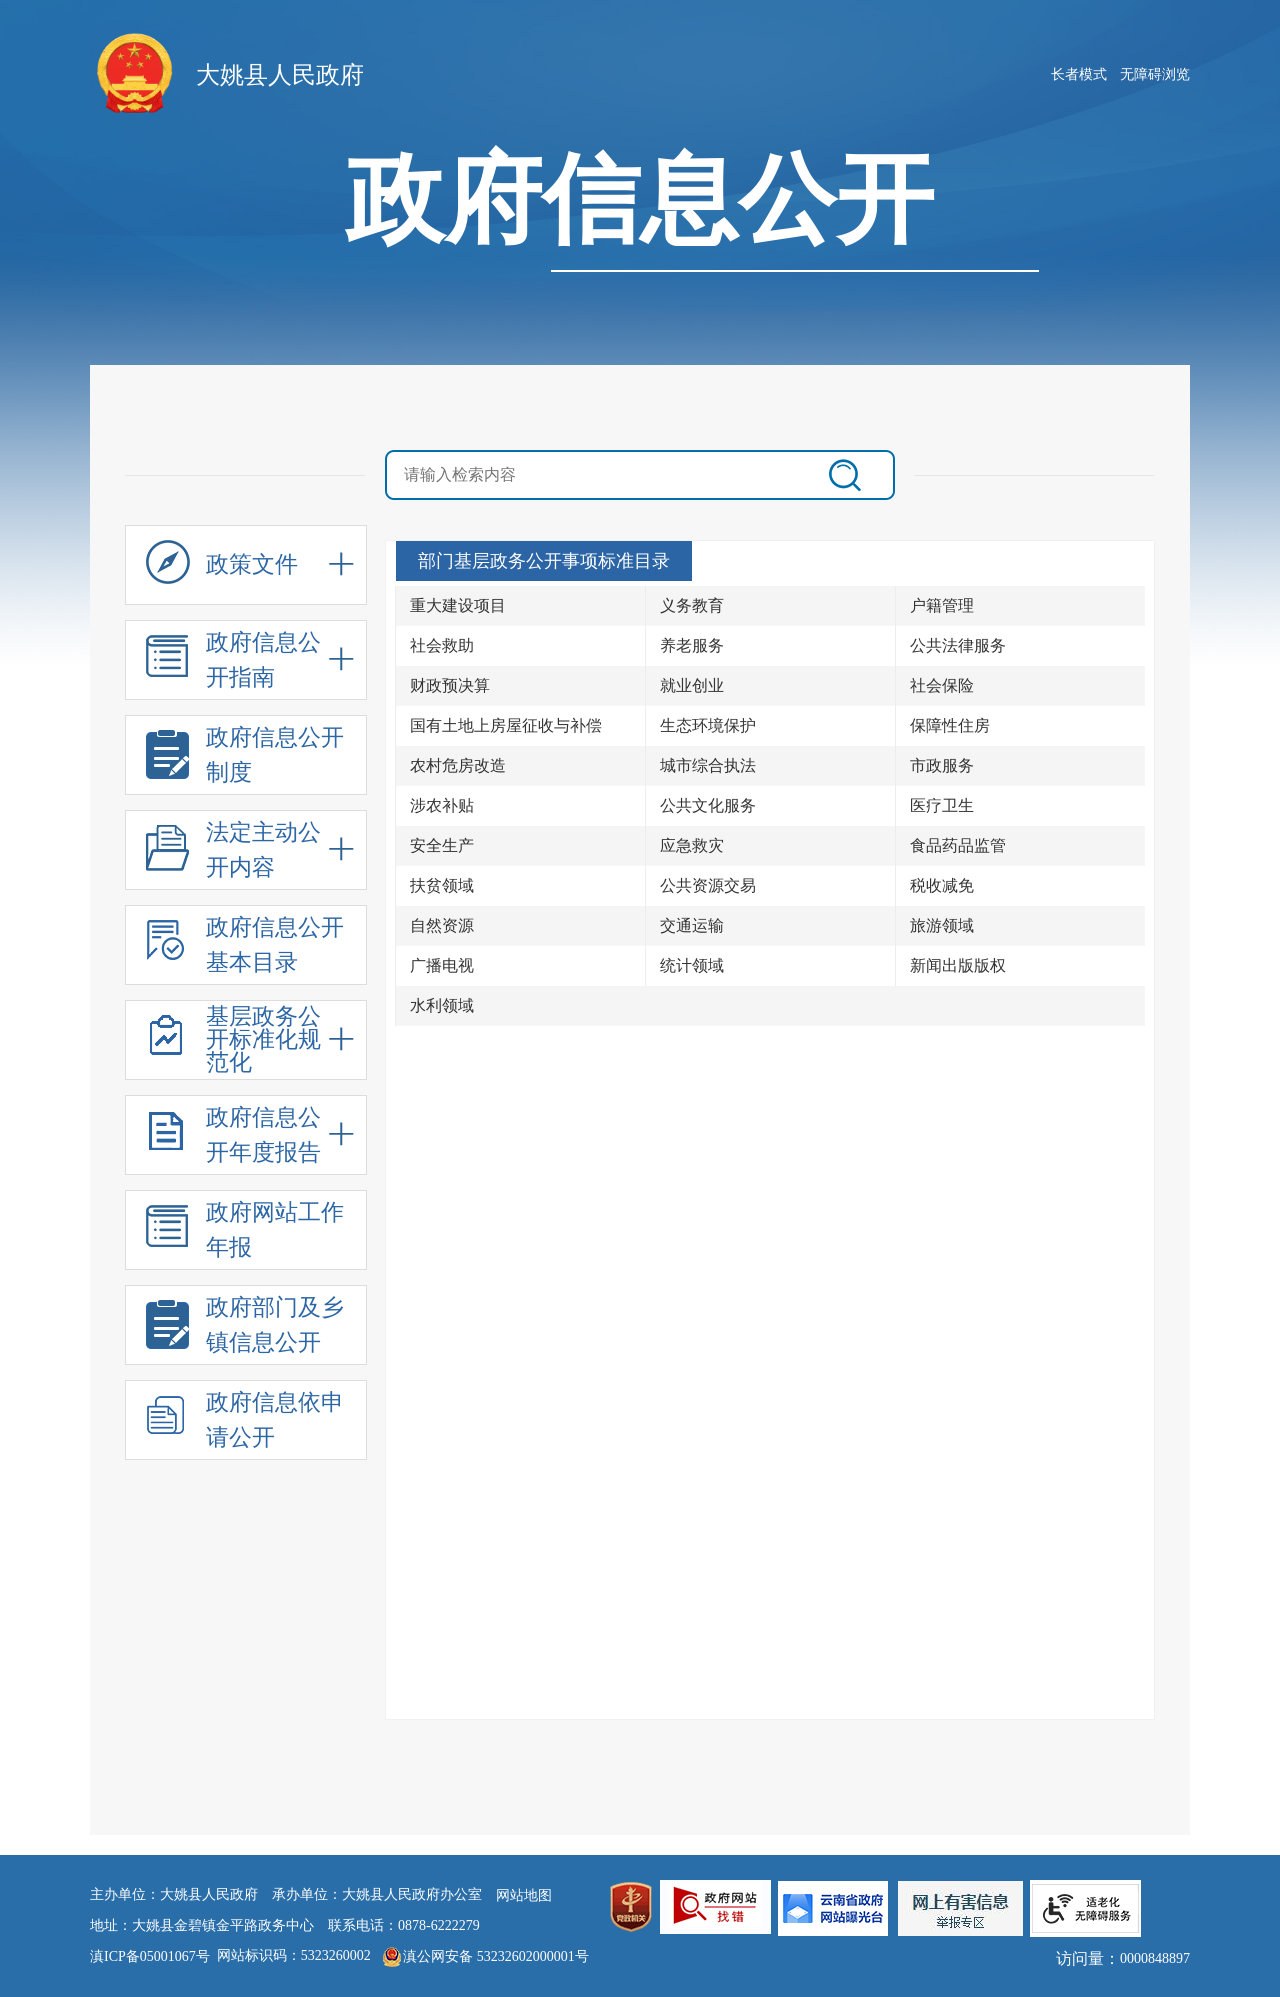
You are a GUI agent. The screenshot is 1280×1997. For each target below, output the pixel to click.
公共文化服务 (708, 805)
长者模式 (1079, 74)
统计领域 (692, 965)
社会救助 (442, 645)
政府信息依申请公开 (245, 1422)
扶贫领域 (442, 885)
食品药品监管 (958, 845)
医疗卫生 (942, 805)
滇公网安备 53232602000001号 (496, 1956)
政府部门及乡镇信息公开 (245, 1327)
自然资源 (442, 925)
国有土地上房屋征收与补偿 (506, 725)
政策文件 (222, 570)
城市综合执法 (708, 765)
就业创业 (692, 685)
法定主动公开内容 (233, 852)
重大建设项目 (458, 605)
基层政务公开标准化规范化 (233, 1040)
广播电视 (442, 965)
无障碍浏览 (1155, 74)
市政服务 (942, 765)
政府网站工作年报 (245, 1232)
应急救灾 (692, 845)
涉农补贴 (442, 805)
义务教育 (692, 605)
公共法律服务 (958, 645)
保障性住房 (950, 725)
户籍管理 (942, 605)
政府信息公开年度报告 (233, 1137)
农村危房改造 (458, 765)
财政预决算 (450, 685)
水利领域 (442, 1005)
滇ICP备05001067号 (150, 1956)
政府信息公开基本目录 (245, 947)
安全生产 (442, 845)
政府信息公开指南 (233, 662)
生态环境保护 (708, 725)
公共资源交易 (708, 885)
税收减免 (942, 885)
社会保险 (942, 685)
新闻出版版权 (958, 965)
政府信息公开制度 (245, 757)
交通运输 (692, 925)
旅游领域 (942, 925)
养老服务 (692, 645)
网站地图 (524, 1895)
